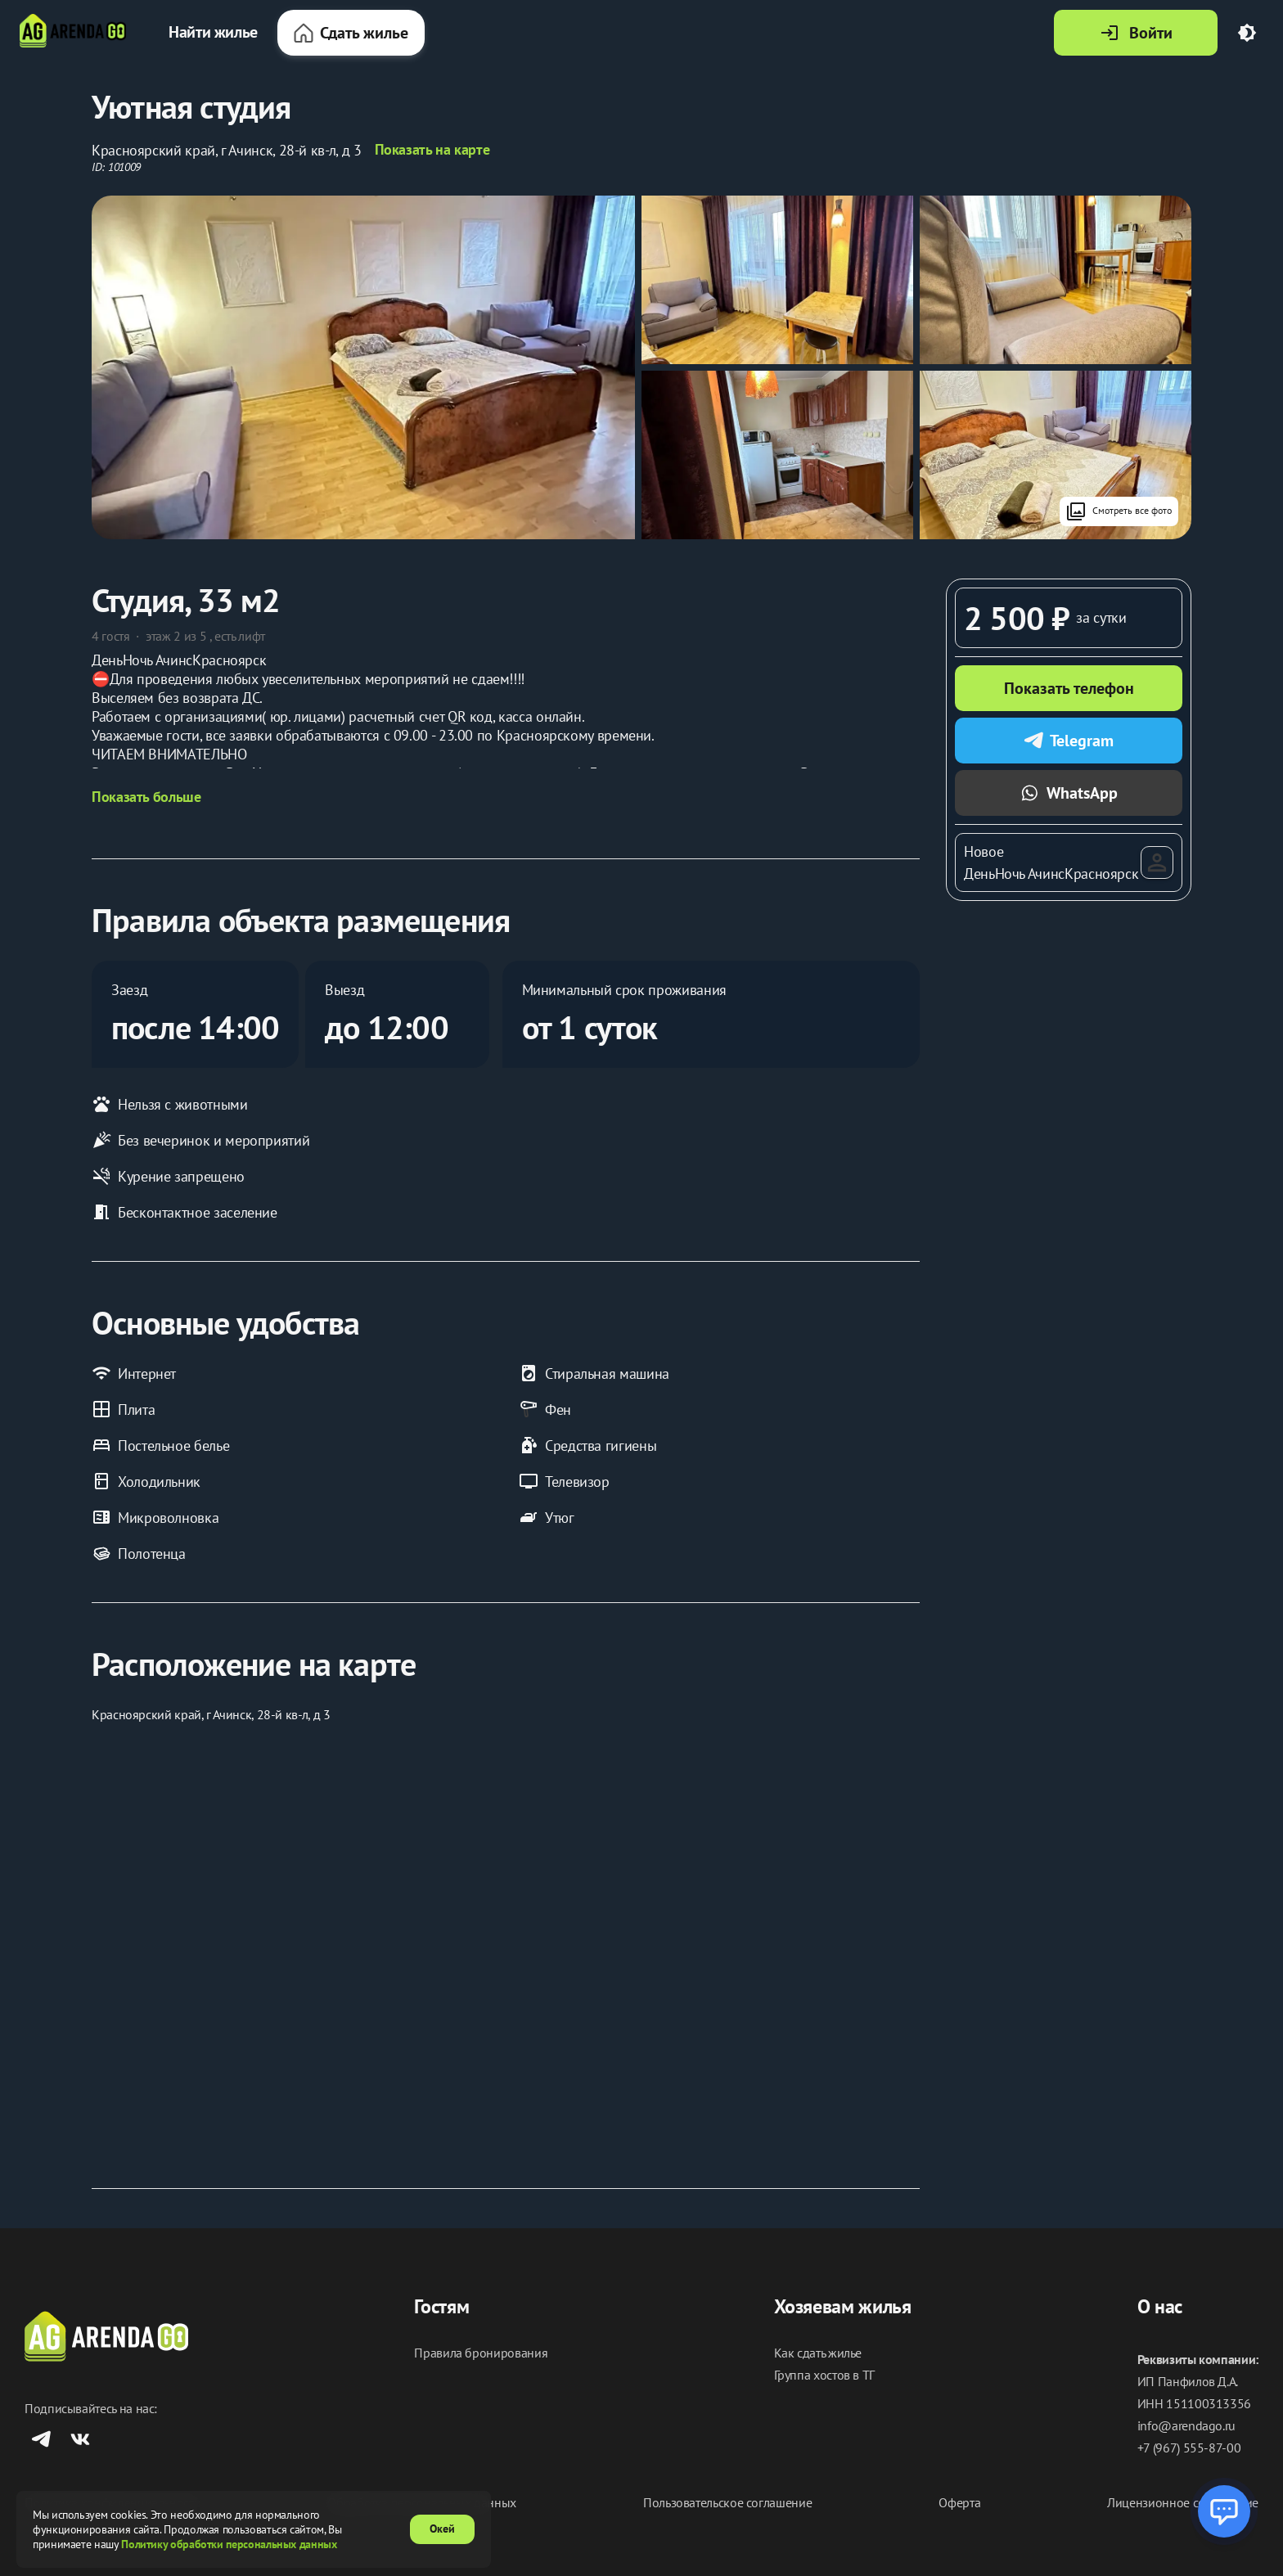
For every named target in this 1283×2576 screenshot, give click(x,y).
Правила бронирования (480, 2353)
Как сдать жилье (818, 2353)
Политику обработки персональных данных (228, 2544)
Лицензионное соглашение (1182, 2503)
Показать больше (146, 797)
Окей (442, 2528)
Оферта (959, 2503)
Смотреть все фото (1119, 511)
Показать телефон (1069, 688)
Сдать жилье (351, 32)
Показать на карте (432, 150)
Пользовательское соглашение (727, 2503)
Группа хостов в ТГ (825, 2375)
